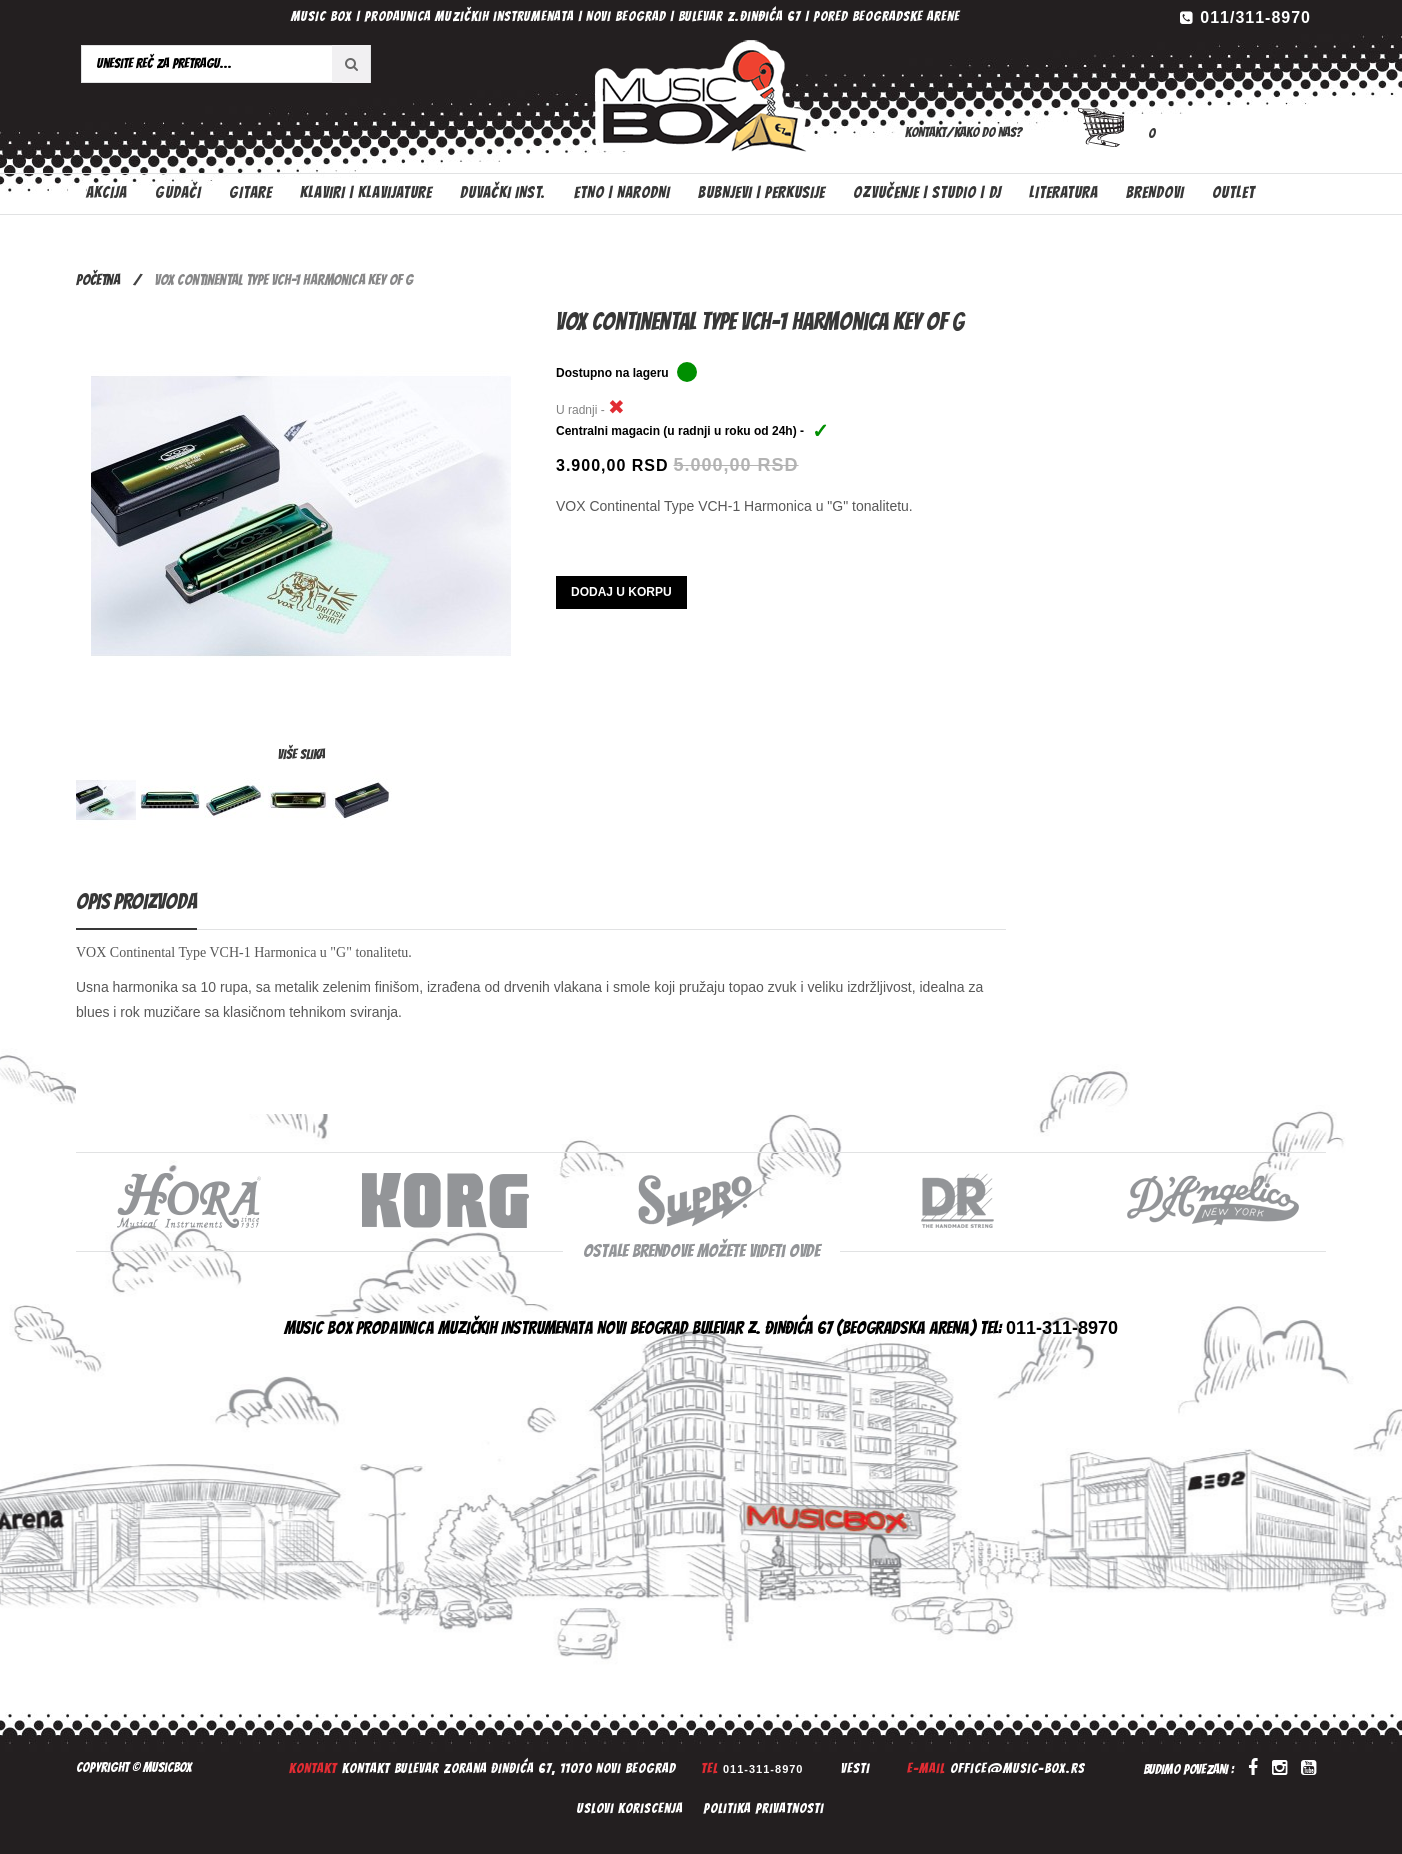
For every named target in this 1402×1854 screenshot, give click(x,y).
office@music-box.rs (1017, 1768)
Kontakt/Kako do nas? (963, 132)
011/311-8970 (1255, 17)
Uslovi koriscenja (630, 1808)
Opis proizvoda (136, 901)
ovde (804, 1250)
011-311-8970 (763, 1769)
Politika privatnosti (763, 1808)
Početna (98, 280)
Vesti (855, 1768)
